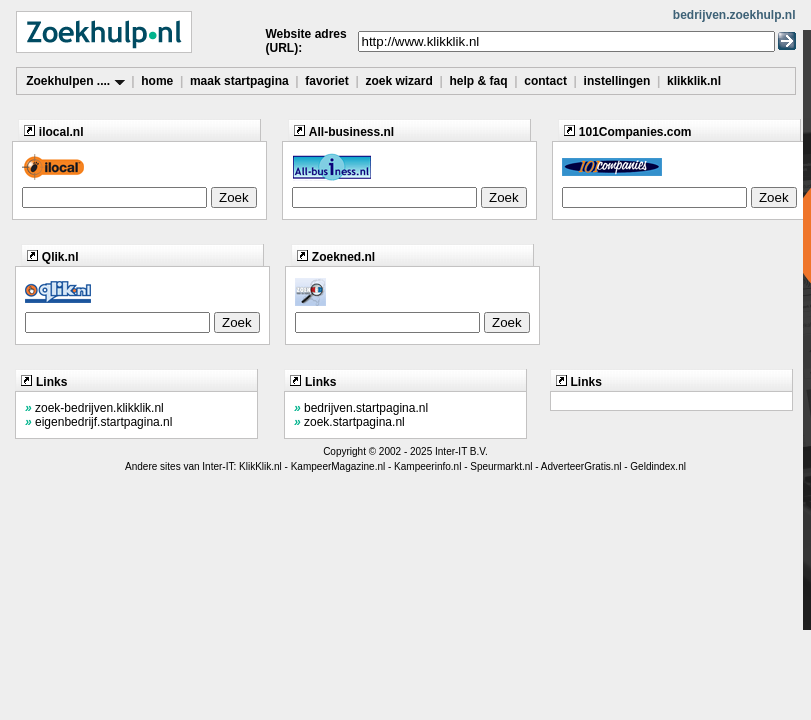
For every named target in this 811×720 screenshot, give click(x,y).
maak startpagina (239, 81)
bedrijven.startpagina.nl (361, 408)
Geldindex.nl (658, 466)
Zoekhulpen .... (75, 81)
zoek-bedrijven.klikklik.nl (94, 408)
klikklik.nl (694, 81)
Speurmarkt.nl (501, 466)
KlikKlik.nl (260, 466)
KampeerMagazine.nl (338, 466)
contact (545, 81)
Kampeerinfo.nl (427, 466)
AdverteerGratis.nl (581, 466)
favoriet (326, 81)
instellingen (617, 81)
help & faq (478, 81)
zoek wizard (398, 81)
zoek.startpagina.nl (349, 422)
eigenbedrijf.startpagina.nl (98, 422)
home (157, 81)
